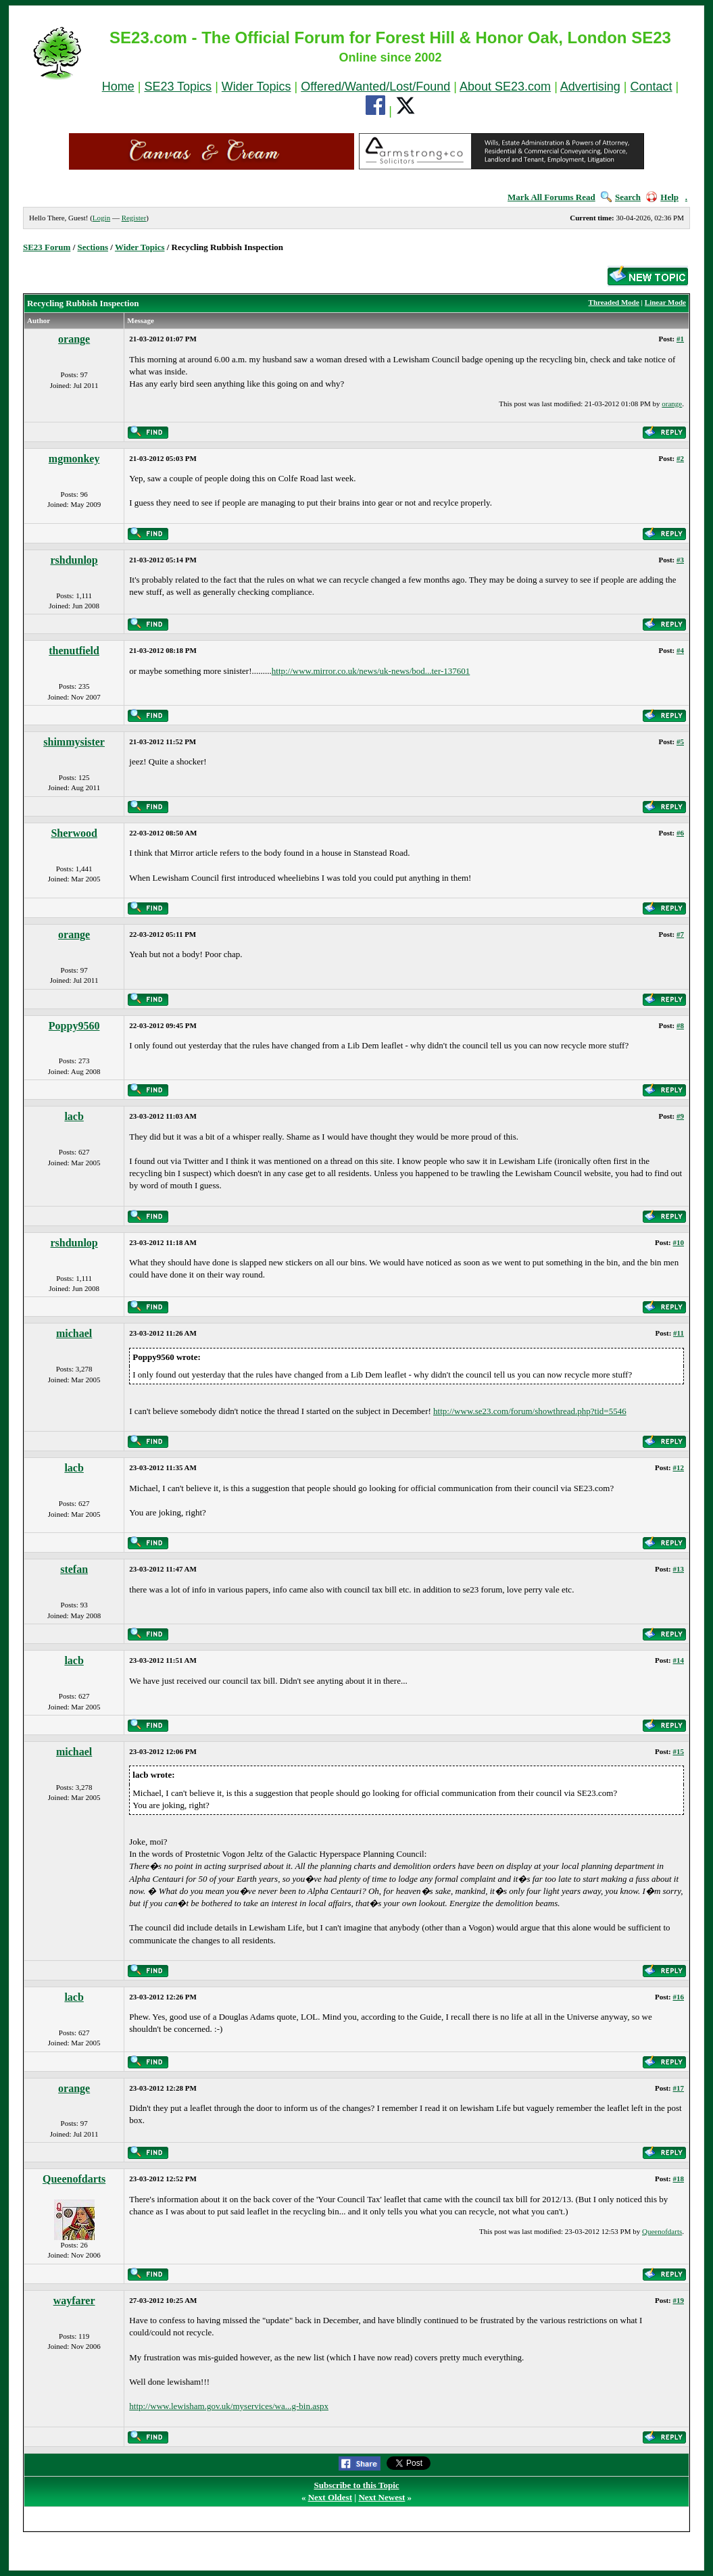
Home (118, 86)
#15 (679, 1751)
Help (662, 197)
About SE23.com (505, 86)
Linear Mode (665, 302)
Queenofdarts (74, 2179)
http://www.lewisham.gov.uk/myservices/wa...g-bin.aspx (228, 2406)
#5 (680, 741)
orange (74, 339)
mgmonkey (74, 458)
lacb (73, 1116)
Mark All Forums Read (551, 197)
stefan (74, 1569)
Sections (93, 247)
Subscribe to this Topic (356, 2485)
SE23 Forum (46, 247)
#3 (680, 560)
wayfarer (74, 2300)
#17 (679, 2088)
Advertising (590, 86)
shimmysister (74, 742)
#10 (679, 1242)
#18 (679, 2178)
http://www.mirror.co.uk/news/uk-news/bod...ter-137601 (371, 671)
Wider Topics (256, 86)
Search (621, 197)
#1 (680, 339)
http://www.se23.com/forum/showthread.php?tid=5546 (529, 1411)
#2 (680, 458)
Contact (651, 86)
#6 (680, 833)
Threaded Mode (614, 302)
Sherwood (74, 833)
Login (101, 218)
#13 (679, 1569)
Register (134, 218)
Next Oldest (330, 2497)
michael (74, 1333)
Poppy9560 (74, 1025)
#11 (678, 1333)
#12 (679, 1467)
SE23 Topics (178, 86)
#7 (680, 934)
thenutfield (74, 650)
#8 (680, 1025)
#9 (680, 1116)
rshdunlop (73, 560)
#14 (679, 1660)
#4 (680, 650)
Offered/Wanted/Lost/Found (375, 86)
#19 (679, 2300)
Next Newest (381, 2497)
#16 (679, 1997)
